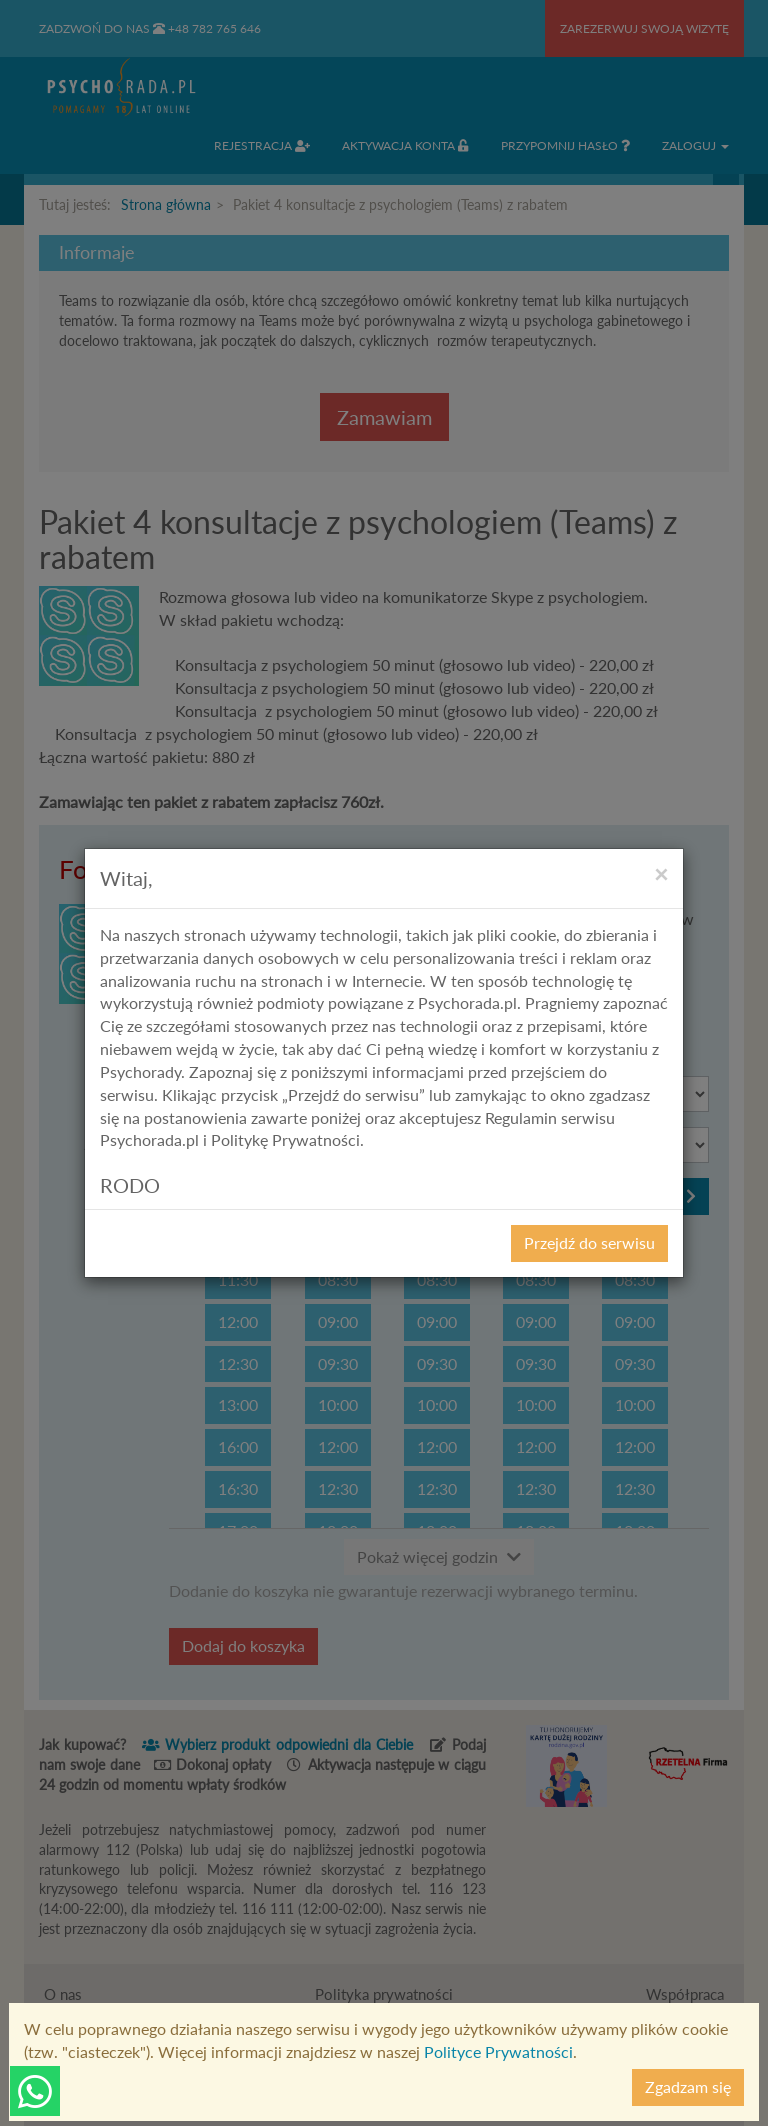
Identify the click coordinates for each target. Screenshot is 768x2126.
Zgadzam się (688, 2086)
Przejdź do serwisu (589, 1242)
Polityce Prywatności (498, 2051)
